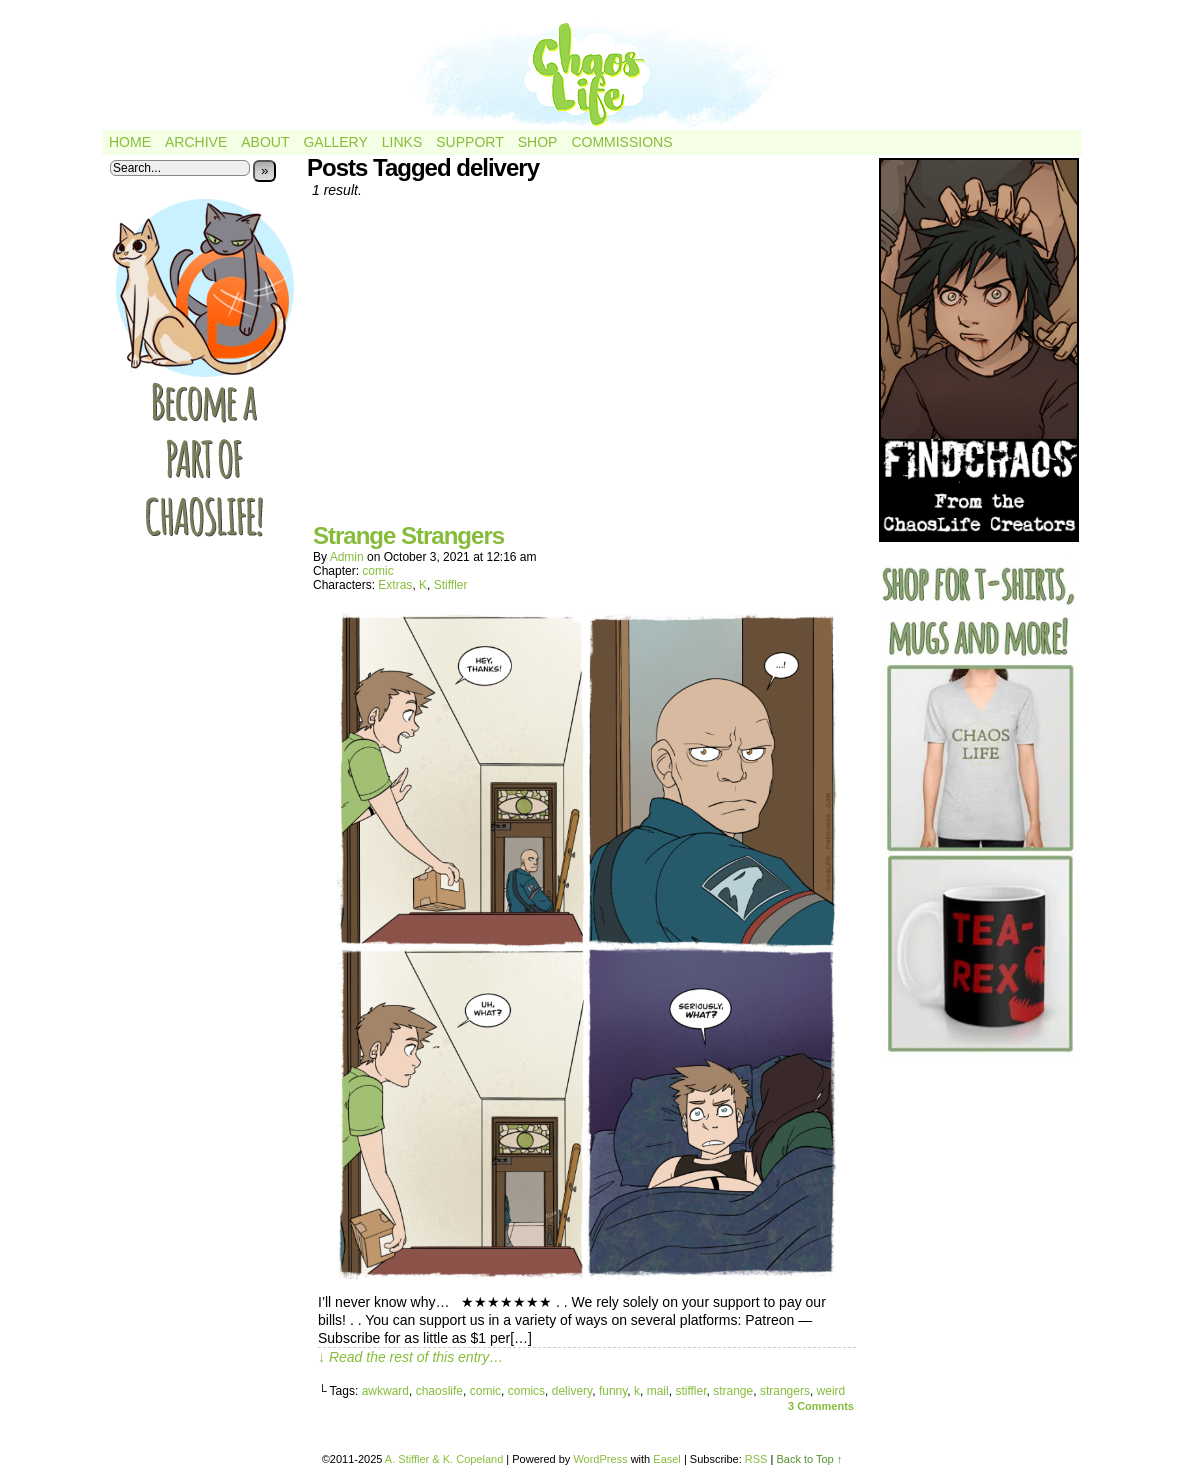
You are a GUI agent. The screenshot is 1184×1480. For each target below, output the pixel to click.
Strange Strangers (408, 535)
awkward (385, 1391)
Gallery (335, 142)
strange (733, 1391)
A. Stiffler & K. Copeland (444, 1459)
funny (613, 1391)
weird (831, 1391)
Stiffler (451, 585)
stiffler (690, 1391)
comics (526, 1391)
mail (658, 1391)
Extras (395, 585)
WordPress (600, 1459)
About (265, 142)
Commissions (621, 142)
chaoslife (439, 1391)
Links (402, 142)
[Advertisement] (587, 368)
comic (377, 571)
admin (347, 557)
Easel (667, 1459)
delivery (572, 1391)
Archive (196, 142)
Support (469, 142)
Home (130, 142)
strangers (785, 1391)
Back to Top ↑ (809, 1459)
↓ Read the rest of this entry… (410, 1357)
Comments (821, 1406)
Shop (538, 142)
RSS (756, 1459)
